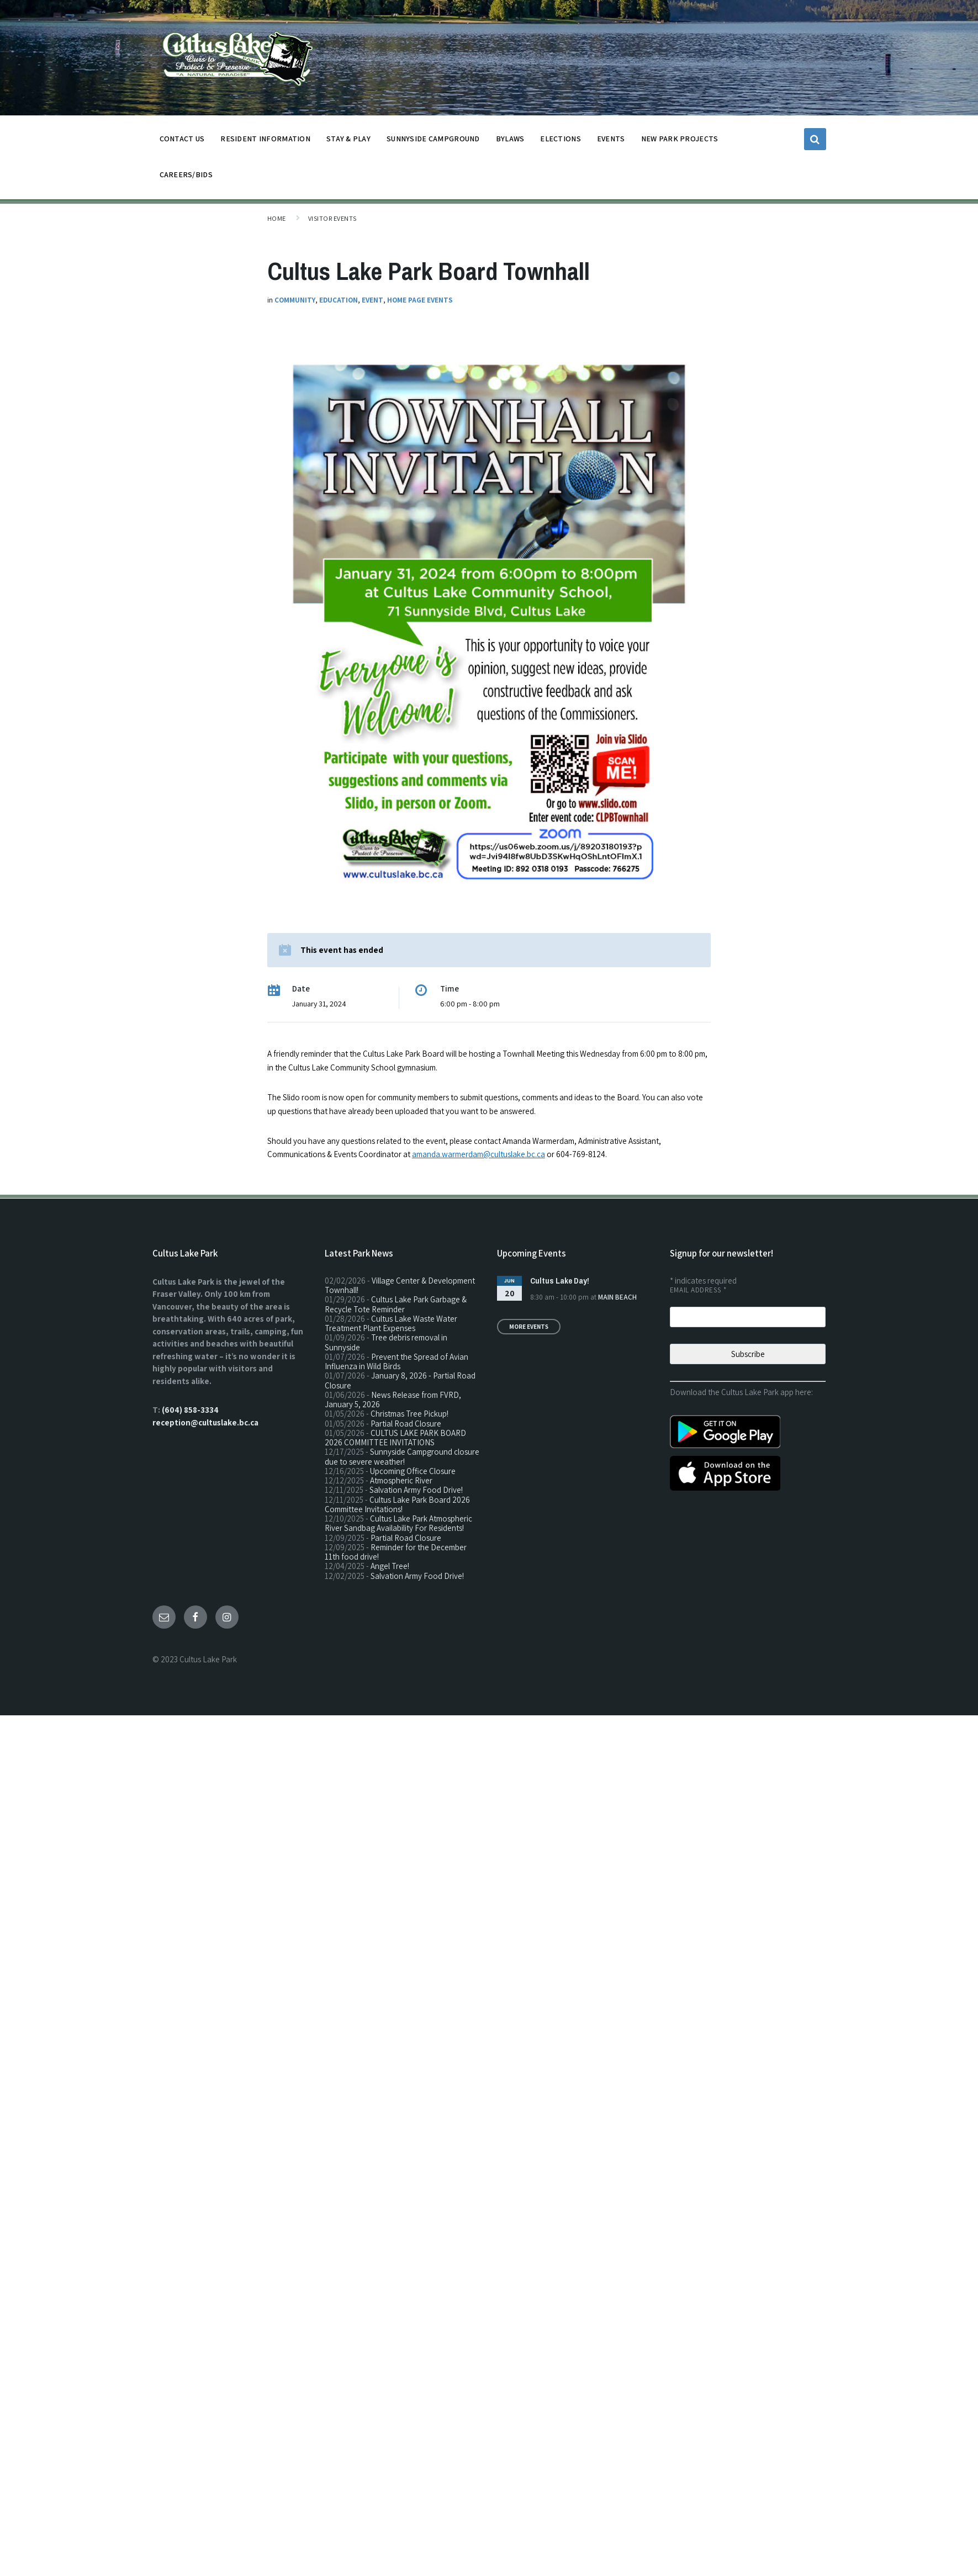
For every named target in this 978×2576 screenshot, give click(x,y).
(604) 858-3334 (190, 1409)
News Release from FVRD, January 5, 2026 (393, 1399)
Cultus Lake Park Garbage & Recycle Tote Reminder (396, 1304)
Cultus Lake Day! (559, 1280)
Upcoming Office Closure (413, 1471)
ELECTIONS (560, 139)
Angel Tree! (390, 1566)
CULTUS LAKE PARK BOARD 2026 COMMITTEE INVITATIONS (395, 1438)
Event (372, 300)
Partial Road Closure (406, 1423)
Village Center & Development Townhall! (400, 1285)
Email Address (698, 1290)
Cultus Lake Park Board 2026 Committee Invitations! (397, 1504)
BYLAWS (510, 142)
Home (276, 218)
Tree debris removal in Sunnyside (386, 1342)
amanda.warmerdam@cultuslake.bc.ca (478, 1154)
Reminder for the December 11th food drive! (396, 1552)
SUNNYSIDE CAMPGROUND (433, 142)
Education (338, 300)
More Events (528, 1327)
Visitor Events (332, 218)
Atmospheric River (401, 1480)
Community (294, 300)
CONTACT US (182, 142)
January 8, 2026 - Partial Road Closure (400, 1380)
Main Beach (617, 1297)
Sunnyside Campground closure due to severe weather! (402, 1456)
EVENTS (611, 139)
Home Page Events (420, 300)
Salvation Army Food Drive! (416, 1490)
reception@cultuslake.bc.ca (205, 1422)
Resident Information (265, 142)
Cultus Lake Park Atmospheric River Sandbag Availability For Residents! (398, 1523)
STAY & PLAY (348, 142)
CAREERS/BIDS (186, 174)
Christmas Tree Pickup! (409, 1413)
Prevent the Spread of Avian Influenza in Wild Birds (396, 1361)
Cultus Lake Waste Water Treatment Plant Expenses (391, 1323)
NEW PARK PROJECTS (679, 142)
